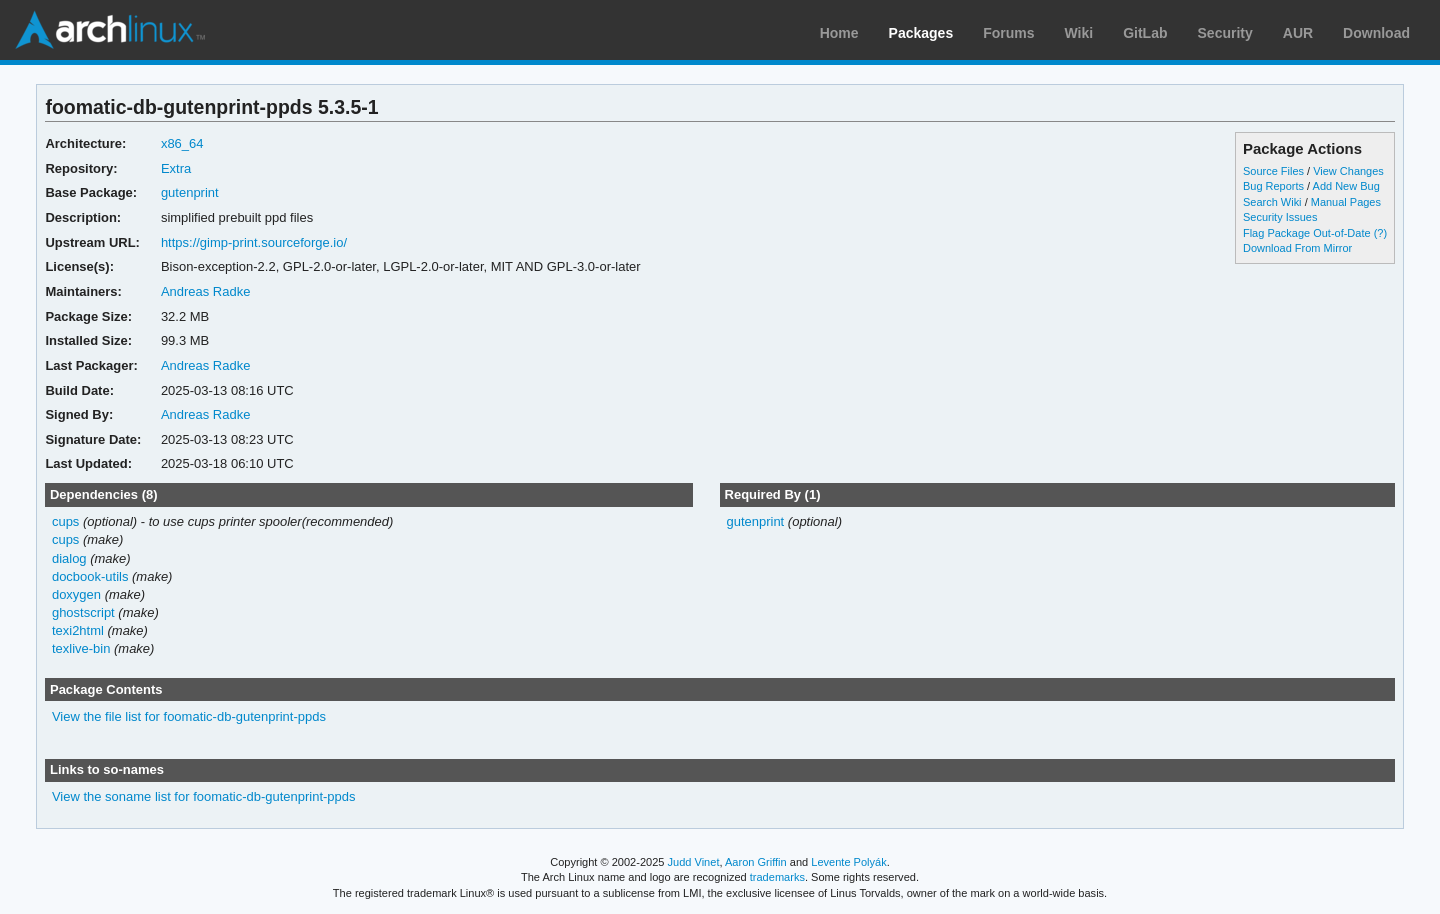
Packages (921, 33)
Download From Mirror (1297, 248)
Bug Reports (1273, 186)
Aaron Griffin (756, 862)
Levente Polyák (848, 862)
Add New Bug (1346, 186)
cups (65, 521)
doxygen (76, 594)
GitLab (1145, 33)
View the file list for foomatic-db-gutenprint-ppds (189, 716)
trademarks (777, 877)
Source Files (1273, 171)
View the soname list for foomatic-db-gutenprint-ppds (204, 796)
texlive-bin (81, 648)
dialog (69, 558)
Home (839, 33)
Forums (1008, 33)
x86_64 (182, 143)
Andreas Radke (206, 291)
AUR (1298, 33)
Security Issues (1280, 217)
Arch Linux (110, 30)
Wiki (1079, 33)
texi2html (78, 630)
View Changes (1348, 171)
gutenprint (190, 192)
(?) (1380, 233)
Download (1376, 33)
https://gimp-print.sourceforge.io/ (254, 242)
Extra (176, 168)
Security (1225, 33)
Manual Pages (1346, 202)
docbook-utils (90, 576)
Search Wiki (1272, 202)
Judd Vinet (694, 862)
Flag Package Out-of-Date (1307, 233)
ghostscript (83, 612)
